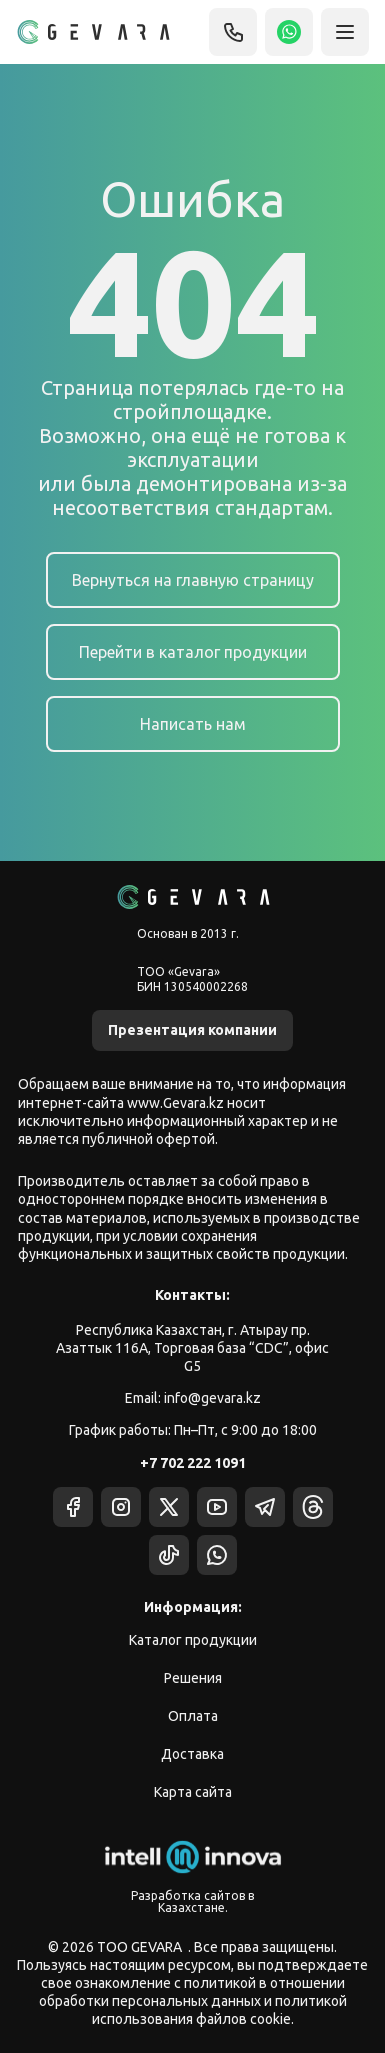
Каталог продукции (193, 1640)
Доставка (192, 1754)
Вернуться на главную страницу (193, 580)
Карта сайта (193, 1792)
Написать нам (193, 724)
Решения (193, 1678)
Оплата (193, 1716)
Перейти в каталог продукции (193, 652)
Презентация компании (192, 1030)
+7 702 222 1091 (193, 1463)
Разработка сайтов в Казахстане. (192, 1901)
